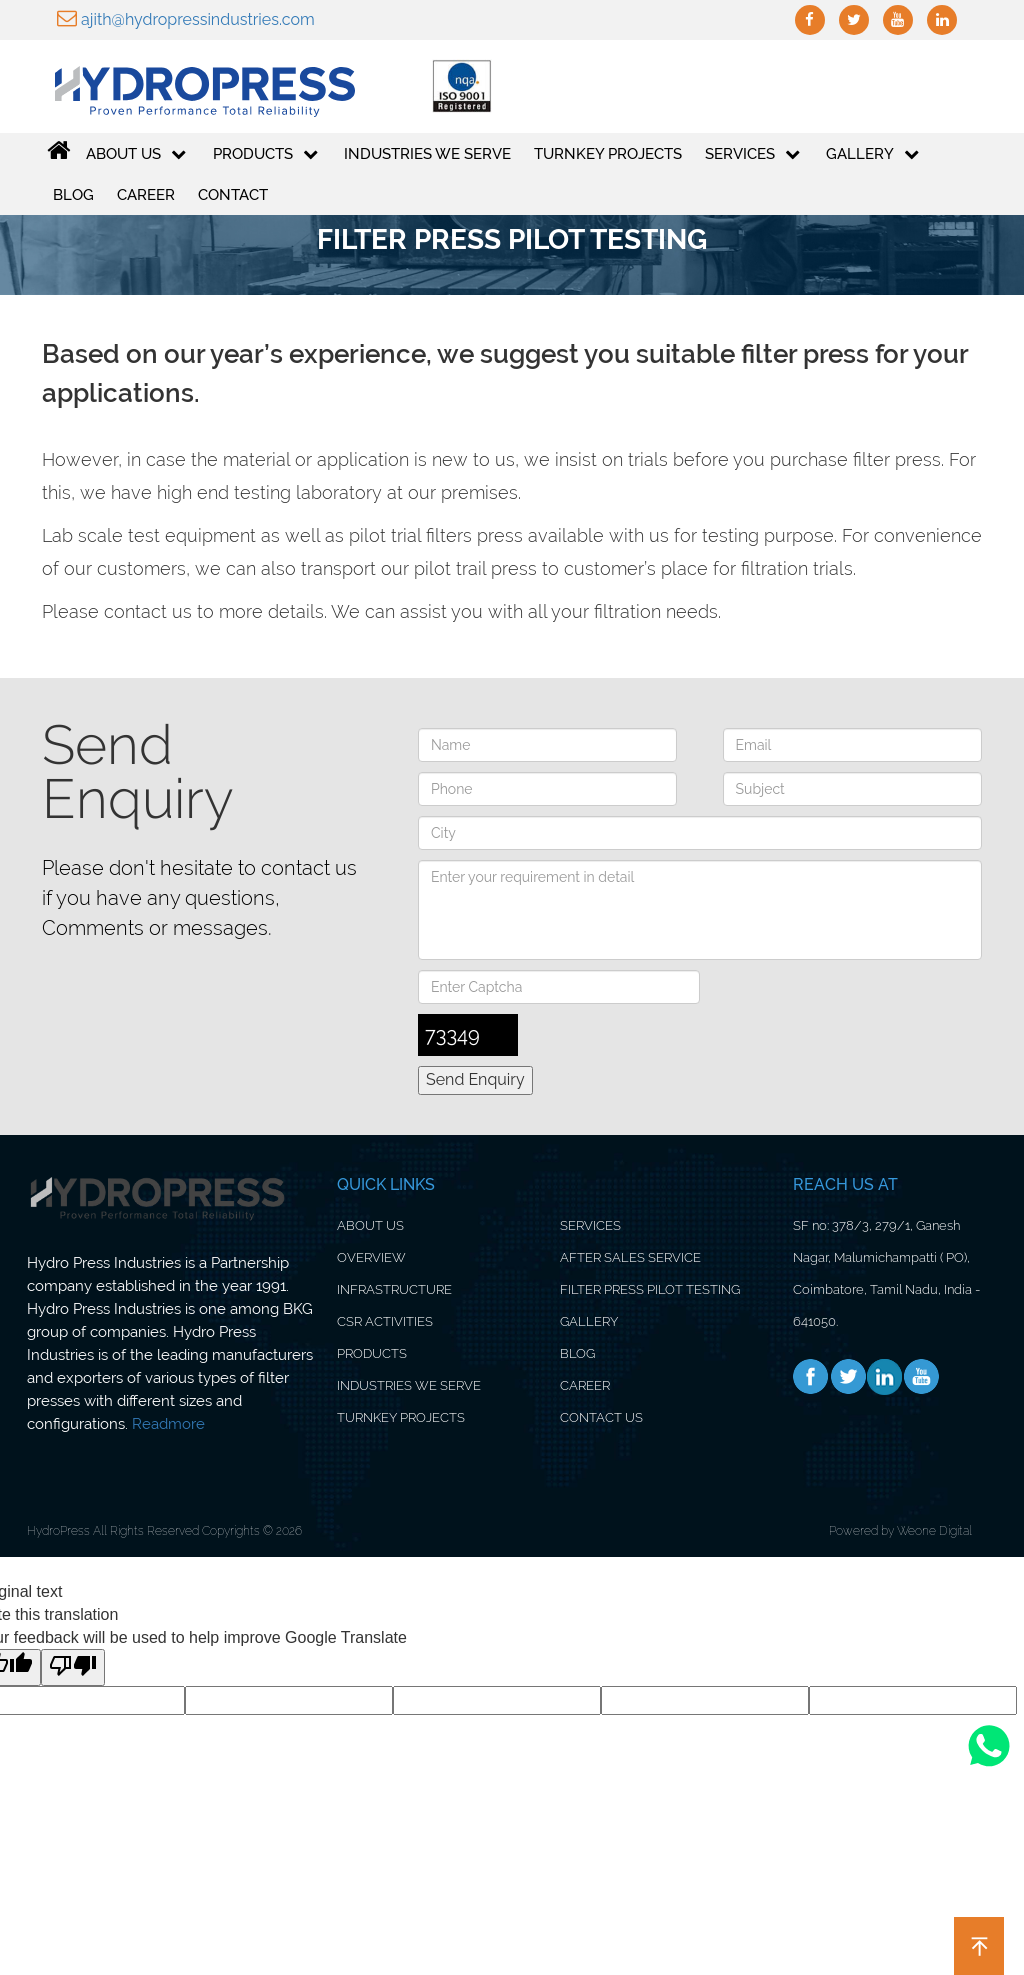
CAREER (585, 1385)
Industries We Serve (427, 155)
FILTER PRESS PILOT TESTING (650, 1289)
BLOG (577, 1353)
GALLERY (872, 155)
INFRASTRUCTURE (394, 1289)
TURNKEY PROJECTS (401, 1417)
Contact (233, 196)
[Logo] (191, 87)
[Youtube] (921, 1377)
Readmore (168, 1424)
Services (752, 155)
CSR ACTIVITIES (385, 1321)
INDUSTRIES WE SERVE (409, 1385)
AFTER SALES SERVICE (630, 1257)
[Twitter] (848, 1377)
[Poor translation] (73, 1667)
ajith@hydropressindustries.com (186, 19)
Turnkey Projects (608, 155)
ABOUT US (136, 155)
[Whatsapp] (989, 1765)
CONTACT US (601, 1417)
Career (146, 196)
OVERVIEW (371, 1257)
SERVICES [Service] (590, 1225)
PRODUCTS (265, 155)
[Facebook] (811, 1377)
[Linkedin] (885, 1377)
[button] (979, 1946)
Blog (73, 196)
